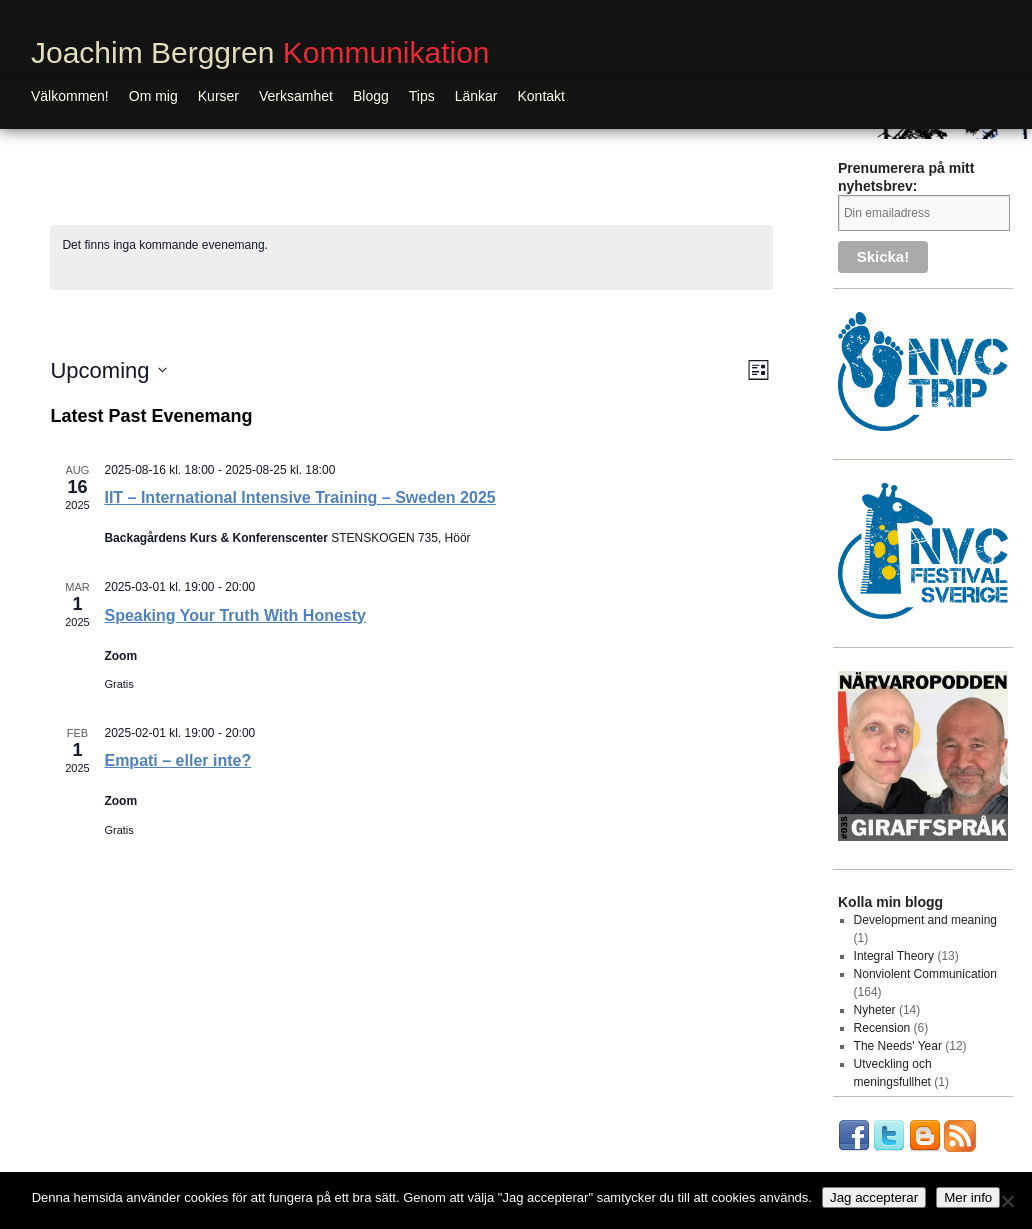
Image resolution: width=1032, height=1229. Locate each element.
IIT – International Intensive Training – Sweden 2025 (299, 497)
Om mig (153, 96)
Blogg (371, 96)
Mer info (968, 1197)
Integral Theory (894, 956)
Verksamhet (296, 96)
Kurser (218, 96)
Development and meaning (925, 920)
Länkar (476, 96)
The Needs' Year (898, 1046)
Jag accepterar (874, 1197)
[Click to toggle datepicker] (108, 370)
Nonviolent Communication (925, 974)
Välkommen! (70, 96)
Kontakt (541, 96)
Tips (422, 96)
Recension (882, 1028)
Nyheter (875, 1010)
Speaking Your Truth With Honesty (235, 615)
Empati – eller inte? (177, 760)
